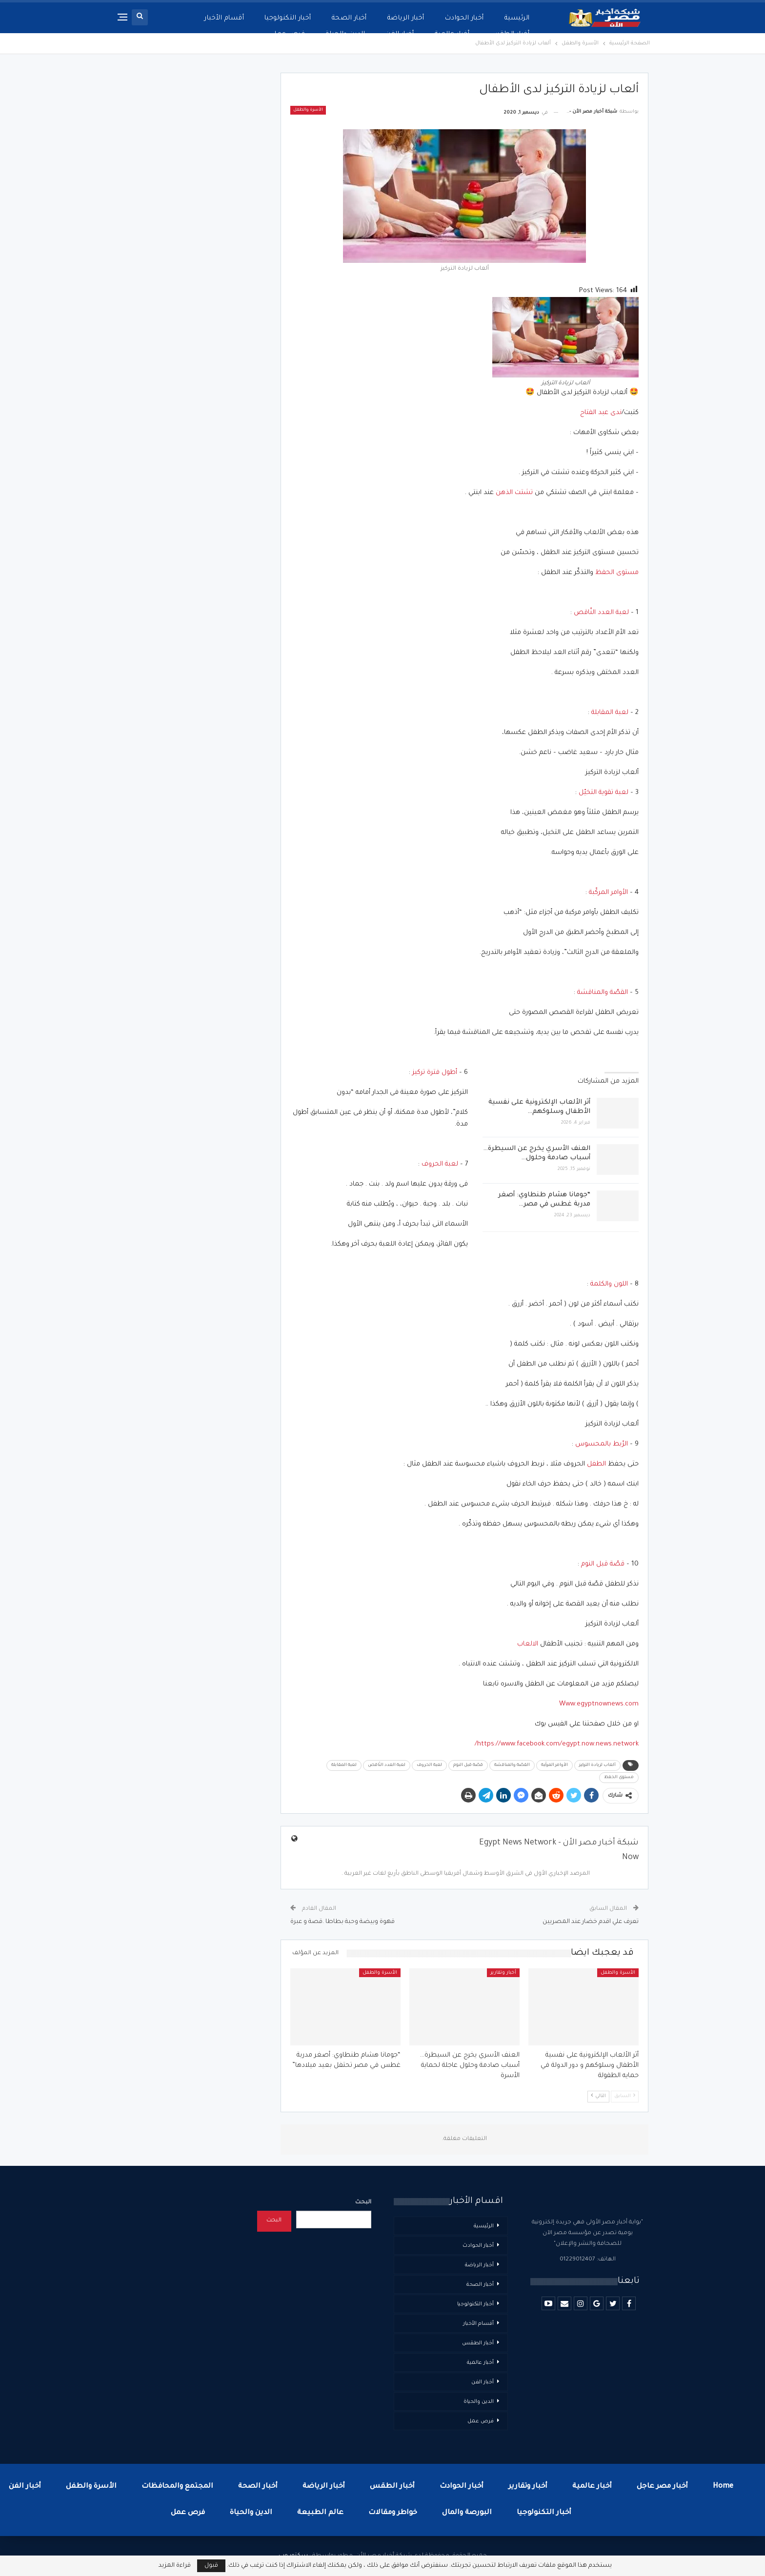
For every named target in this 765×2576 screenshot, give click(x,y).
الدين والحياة (478, 2402)
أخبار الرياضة (405, 18)
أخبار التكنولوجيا (287, 18)
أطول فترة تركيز (434, 1072)
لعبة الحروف (440, 1164)
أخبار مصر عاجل (662, 2487)
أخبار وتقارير (503, 1973)
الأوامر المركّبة (608, 892)
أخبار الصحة (349, 18)
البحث (363, 2203)
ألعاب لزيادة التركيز (597, 1765)
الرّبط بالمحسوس (601, 1444)
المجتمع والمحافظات (177, 2487)
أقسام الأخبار (478, 2324)
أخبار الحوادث (464, 18)
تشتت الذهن (514, 492)
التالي (598, 2096)
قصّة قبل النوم (602, 1564)
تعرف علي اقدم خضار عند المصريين (591, 1922)
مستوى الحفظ (617, 572)
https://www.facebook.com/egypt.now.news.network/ (557, 1744)
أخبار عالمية (480, 2363)
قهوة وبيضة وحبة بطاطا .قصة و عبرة (342, 1922)
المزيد (234, 18)
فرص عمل (480, 2421)
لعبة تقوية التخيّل (603, 792)
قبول (211, 2565)
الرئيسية (517, 18)
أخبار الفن (482, 2382)
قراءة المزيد (175, 2565)
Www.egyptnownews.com (599, 1704)
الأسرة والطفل (308, 110)
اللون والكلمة (609, 1284)
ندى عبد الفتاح (601, 412)
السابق (624, 2096)
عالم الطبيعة (320, 2513)
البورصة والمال (467, 2513)
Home (723, 2487)
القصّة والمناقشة (602, 992)
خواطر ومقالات (392, 2513)
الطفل (596, 1464)
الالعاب (527, 1644)
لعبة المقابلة (609, 712)
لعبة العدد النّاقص (601, 612)
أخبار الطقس (478, 2343)
